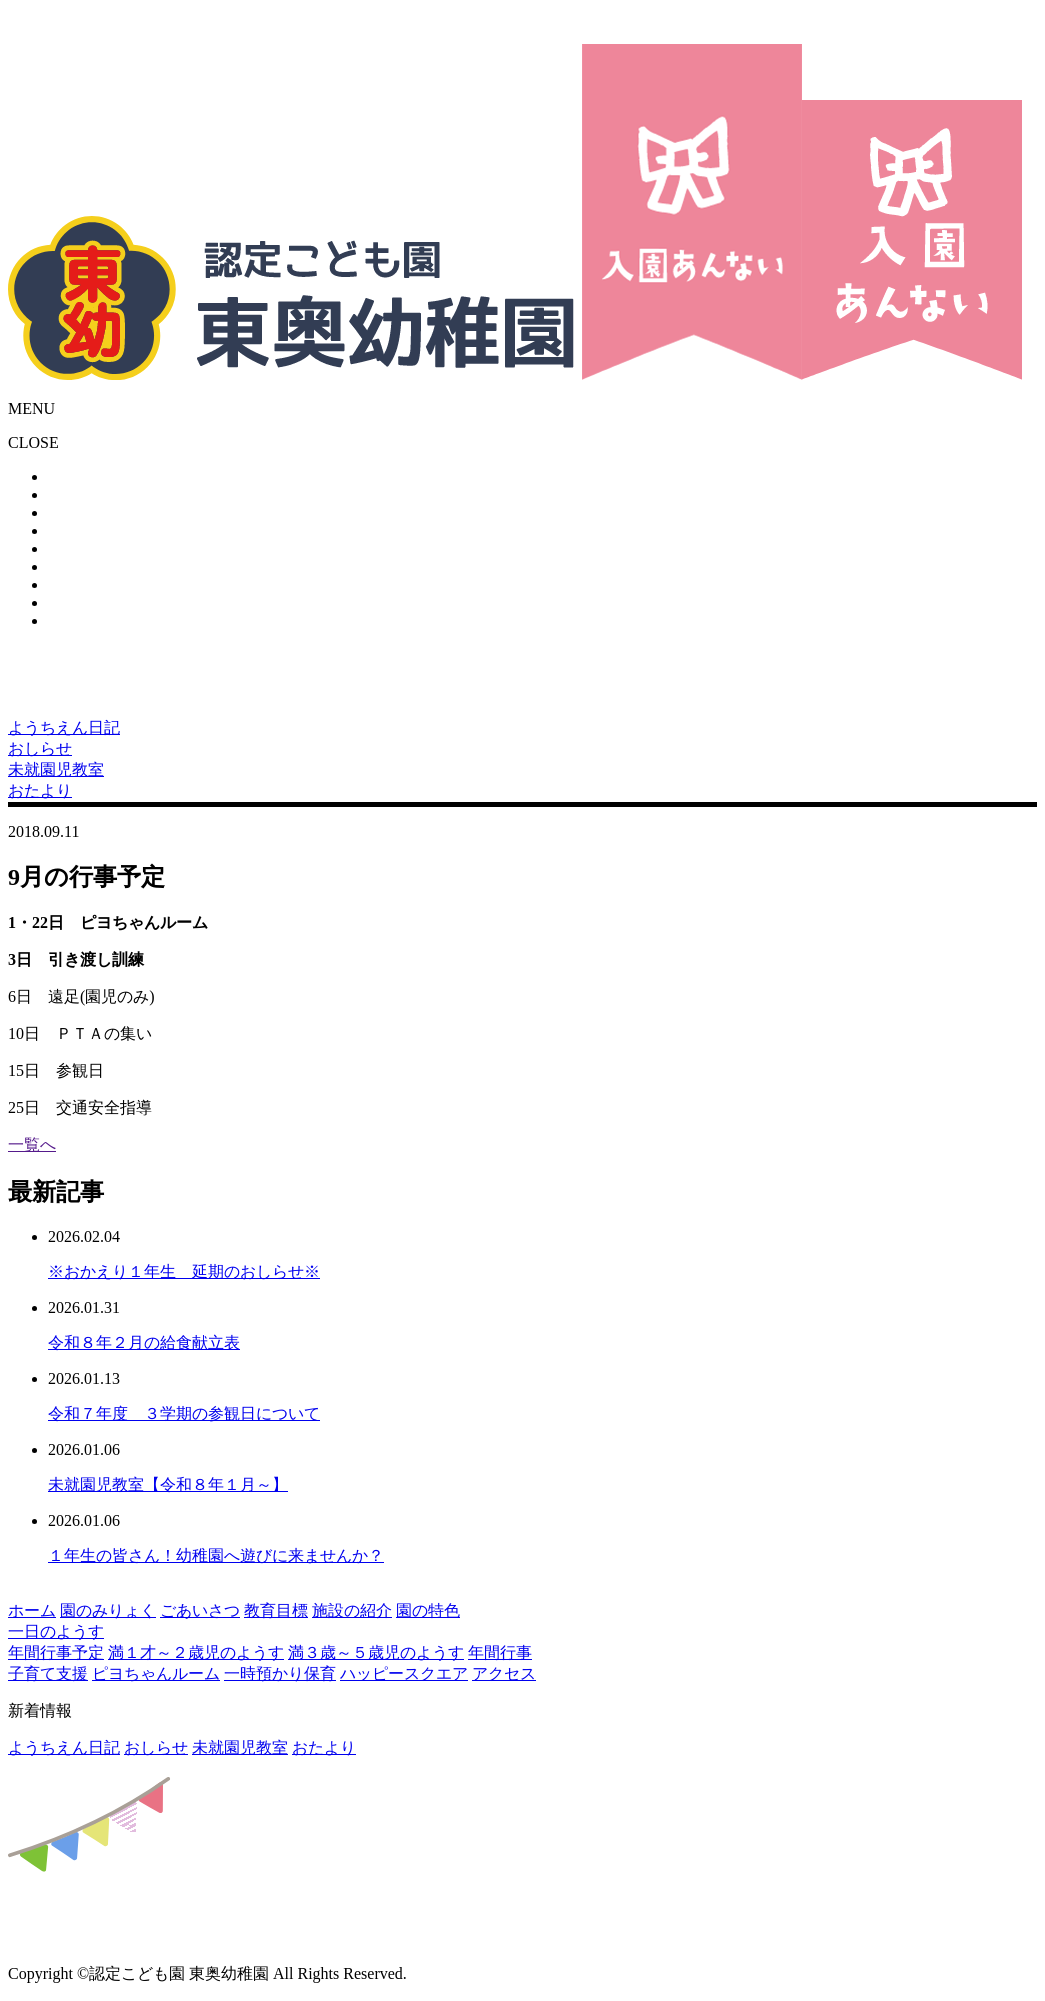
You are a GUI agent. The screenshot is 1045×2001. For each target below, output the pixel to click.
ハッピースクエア (404, 1673)
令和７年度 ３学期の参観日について (184, 1413)
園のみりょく (108, 1610)
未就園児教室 (240, 1747)
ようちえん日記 (64, 1747)
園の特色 (428, 1610)
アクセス (504, 1673)
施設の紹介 (352, 1610)
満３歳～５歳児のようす (376, 1652)
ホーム (32, 1610)
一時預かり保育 (280, 1673)
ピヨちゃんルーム (156, 1673)
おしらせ (156, 1747)
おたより (324, 1747)
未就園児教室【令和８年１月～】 (168, 1484)
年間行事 (500, 1652)
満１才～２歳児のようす (196, 1652)
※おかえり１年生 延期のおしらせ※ (184, 1271)
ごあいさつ (200, 1610)
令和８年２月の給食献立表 (144, 1342)
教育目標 (276, 1610)
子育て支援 (48, 1673)
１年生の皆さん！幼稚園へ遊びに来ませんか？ (216, 1555)
